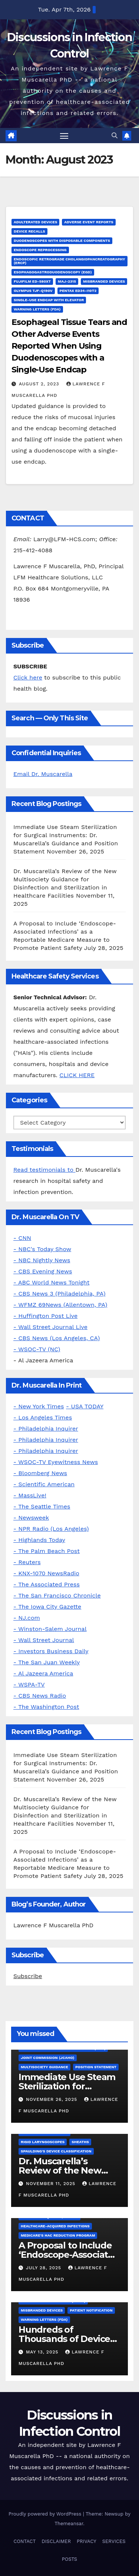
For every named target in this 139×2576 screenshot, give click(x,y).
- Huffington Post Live (45, 1315)
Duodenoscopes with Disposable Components (62, 240)
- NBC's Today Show (42, 1249)
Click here (27, 677)
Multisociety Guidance (44, 2067)
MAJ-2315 (67, 281)
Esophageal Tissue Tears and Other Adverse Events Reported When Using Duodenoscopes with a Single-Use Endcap (69, 346)
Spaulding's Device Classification (56, 2151)
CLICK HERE (77, 1075)
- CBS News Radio (39, 1695)
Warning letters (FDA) (37, 309)
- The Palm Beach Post (46, 1551)
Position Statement (95, 2067)
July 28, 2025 (44, 2267)
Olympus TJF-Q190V (33, 291)
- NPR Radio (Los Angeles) (51, 1528)
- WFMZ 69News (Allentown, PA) (60, 1304)
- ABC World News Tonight (51, 1282)
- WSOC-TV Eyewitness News (55, 1461)
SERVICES (114, 2541)
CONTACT (24, 2541)
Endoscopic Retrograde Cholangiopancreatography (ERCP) (69, 261)
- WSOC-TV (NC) (36, 1349)
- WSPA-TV (29, 1684)
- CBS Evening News (42, 1271)
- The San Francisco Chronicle (57, 1595)
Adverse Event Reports (88, 222)
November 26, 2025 (52, 2099)
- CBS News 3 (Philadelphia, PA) (59, 1293)
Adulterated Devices (35, 222)
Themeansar (68, 2523)
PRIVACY (86, 2541)
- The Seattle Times (41, 1506)
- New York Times (38, 1406)
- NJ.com (26, 1617)
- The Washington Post (46, 1706)
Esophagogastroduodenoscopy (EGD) (53, 272)
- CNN (22, 1237)
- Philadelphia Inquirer (45, 1428)
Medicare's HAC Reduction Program (58, 2235)
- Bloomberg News (40, 1473)
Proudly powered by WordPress (46, 2514)
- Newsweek (31, 1517)
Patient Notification (91, 2310)
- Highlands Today (39, 1539)
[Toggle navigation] (64, 136)
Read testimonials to (44, 1169)
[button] (115, 135)
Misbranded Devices (104, 281)
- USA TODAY (84, 1406)
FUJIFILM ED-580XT (32, 281)
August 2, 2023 (40, 383)
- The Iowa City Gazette (47, 1606)
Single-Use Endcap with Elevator (49, 300)
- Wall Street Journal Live (50, 1326)
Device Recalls (29, 231)
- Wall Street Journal (43, 1640)
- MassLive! (29, 1495)
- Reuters (27, 1562)
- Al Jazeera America (43, 1673)
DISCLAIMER (56, 2541)
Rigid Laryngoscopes (42, 2142)
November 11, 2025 (51, 2183)
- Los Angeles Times (42, 1417)
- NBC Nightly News (41, 1260)
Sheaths (80, 2142)
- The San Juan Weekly (46, 1662)
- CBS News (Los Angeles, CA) (56, 1338)
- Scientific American (44, 1484)
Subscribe (27, 1976)
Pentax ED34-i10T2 (78, 291)
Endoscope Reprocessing (40, 250)
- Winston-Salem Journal (50, 1628)
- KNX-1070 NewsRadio (46, 1573)
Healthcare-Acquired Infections (55, 2226)
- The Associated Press (46, 1584)
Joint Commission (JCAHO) (48, 2058)
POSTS (69, 2559)
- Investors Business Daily (50, 1651)
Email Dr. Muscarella (42, 773)
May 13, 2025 (43, 2352)
